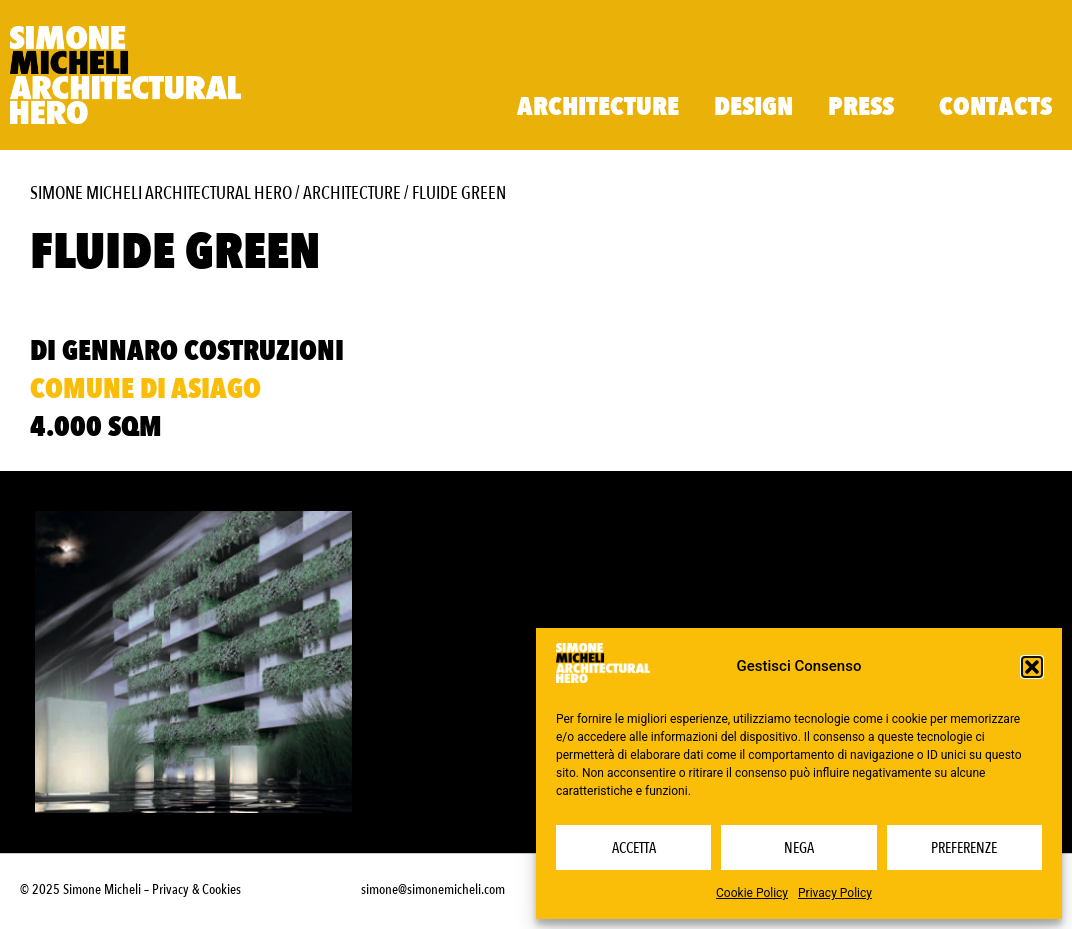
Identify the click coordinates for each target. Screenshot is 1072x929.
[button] (1032, 667)
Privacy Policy (835, 893)
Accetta (634, 848)
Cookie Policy (752, 893)
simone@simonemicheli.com (433, 889)
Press (866, 107)
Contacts (995, 107)
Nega (799, 848)
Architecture (598, 107)
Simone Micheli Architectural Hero (161, 193)
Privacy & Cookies (196, 889)
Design (753, 107)
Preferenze (964, 848)
